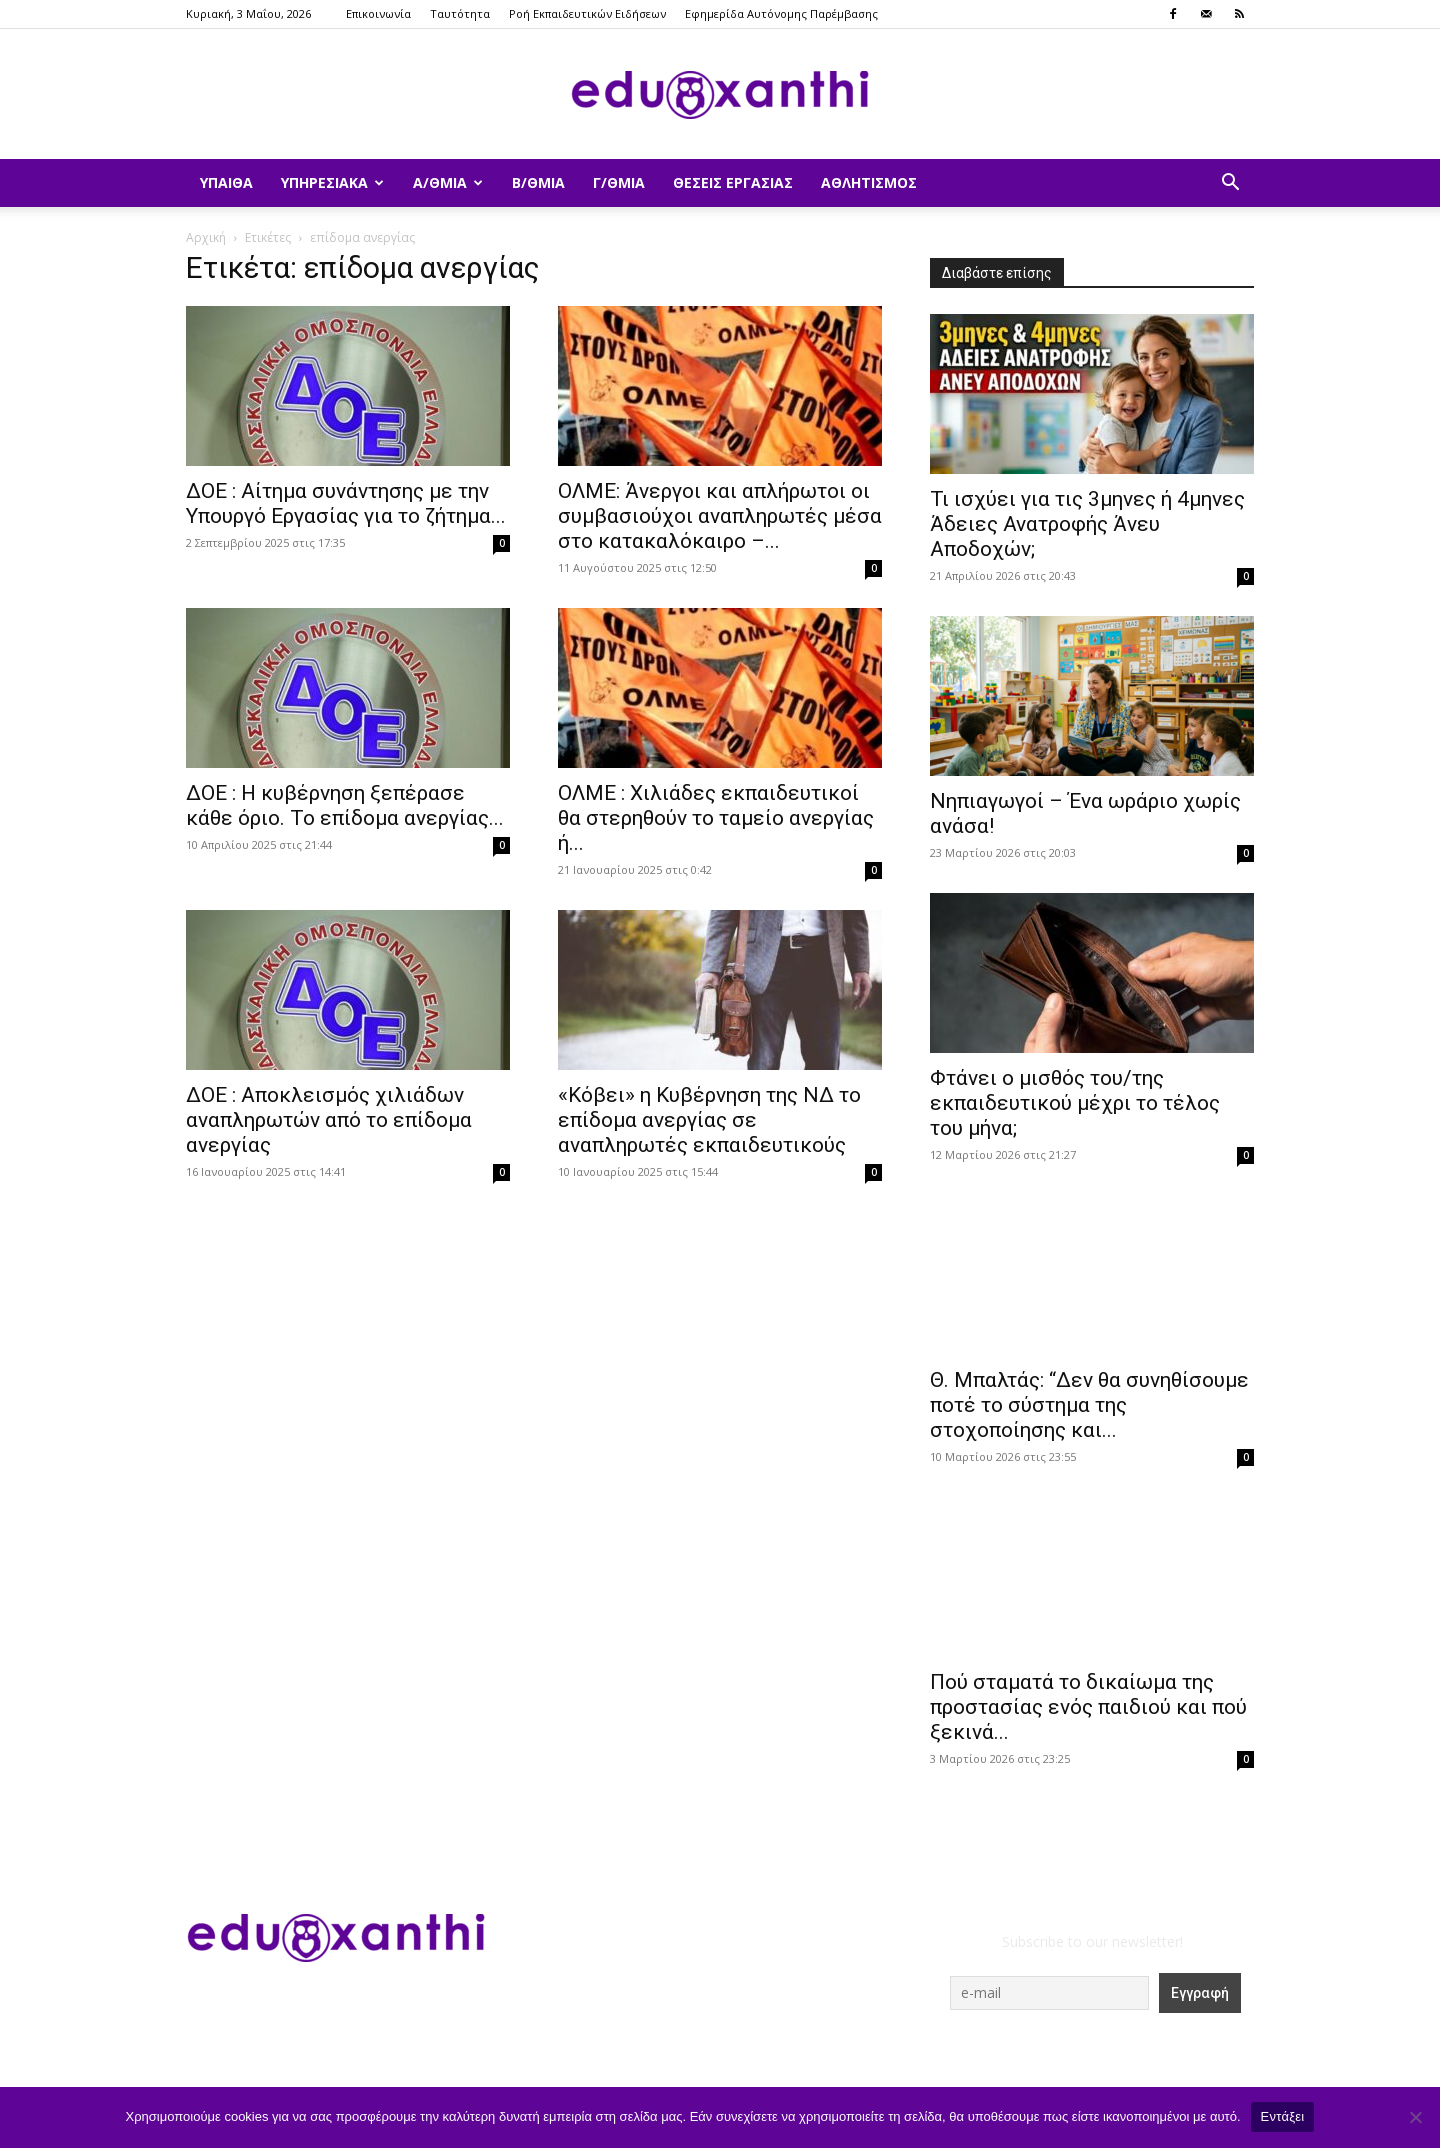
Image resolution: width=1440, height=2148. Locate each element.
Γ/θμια (619, 182)
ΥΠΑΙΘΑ (226, 182)
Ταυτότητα (460, 13)
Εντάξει (1283, 2116)
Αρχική (206, 237)
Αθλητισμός (869, 182)
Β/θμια (538, 182)
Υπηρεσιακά (332, 182)
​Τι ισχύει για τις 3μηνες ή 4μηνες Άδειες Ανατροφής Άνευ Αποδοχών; (1087, 524)
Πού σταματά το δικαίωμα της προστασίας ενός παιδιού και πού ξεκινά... (1088, 1707)
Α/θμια (448, 182)
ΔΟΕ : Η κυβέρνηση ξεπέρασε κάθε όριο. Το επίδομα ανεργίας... (345, 805)
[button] (1230, 184)
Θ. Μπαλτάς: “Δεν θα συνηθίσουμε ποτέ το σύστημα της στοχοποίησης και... (1089, 1405)
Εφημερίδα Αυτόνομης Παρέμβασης (781, 13)
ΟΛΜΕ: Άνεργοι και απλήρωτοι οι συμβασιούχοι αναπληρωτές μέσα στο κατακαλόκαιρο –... (720, 516)
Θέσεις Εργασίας (733, 182)
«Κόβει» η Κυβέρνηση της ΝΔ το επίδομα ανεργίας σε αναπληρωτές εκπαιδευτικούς (709, 1120)
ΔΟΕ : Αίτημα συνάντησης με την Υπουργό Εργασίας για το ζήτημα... (346, 503)
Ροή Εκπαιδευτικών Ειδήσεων (587, 13)
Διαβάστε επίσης (997, 273)
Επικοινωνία (378, 13)
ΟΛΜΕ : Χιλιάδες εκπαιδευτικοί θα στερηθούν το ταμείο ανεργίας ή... (716, 818)
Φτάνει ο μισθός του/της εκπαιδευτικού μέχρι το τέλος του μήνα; (1075, 1103)
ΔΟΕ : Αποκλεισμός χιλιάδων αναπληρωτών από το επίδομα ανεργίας (329, 1120)
